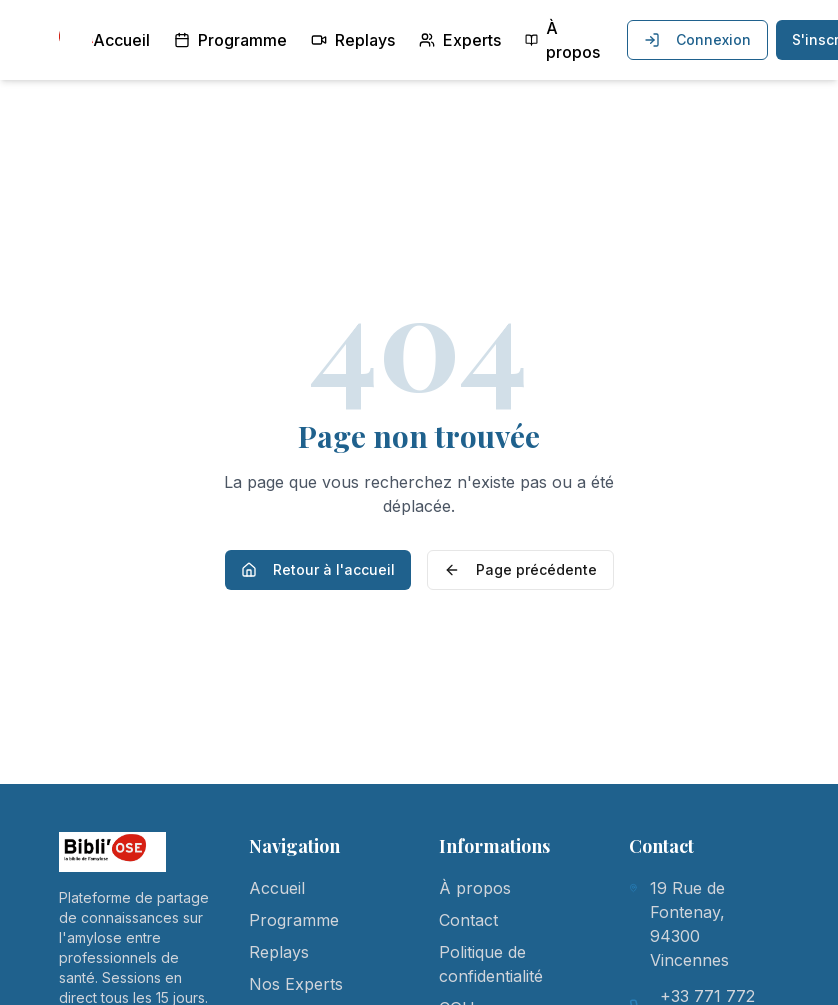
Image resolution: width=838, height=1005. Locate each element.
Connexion (697, 39)
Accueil (121, 40)
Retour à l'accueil (318, 569)
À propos (562, 40)
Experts (460, 40)
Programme (230, 40)
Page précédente (520, 569)
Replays (353, 40)
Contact (468, 920)
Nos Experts (296, 984)
